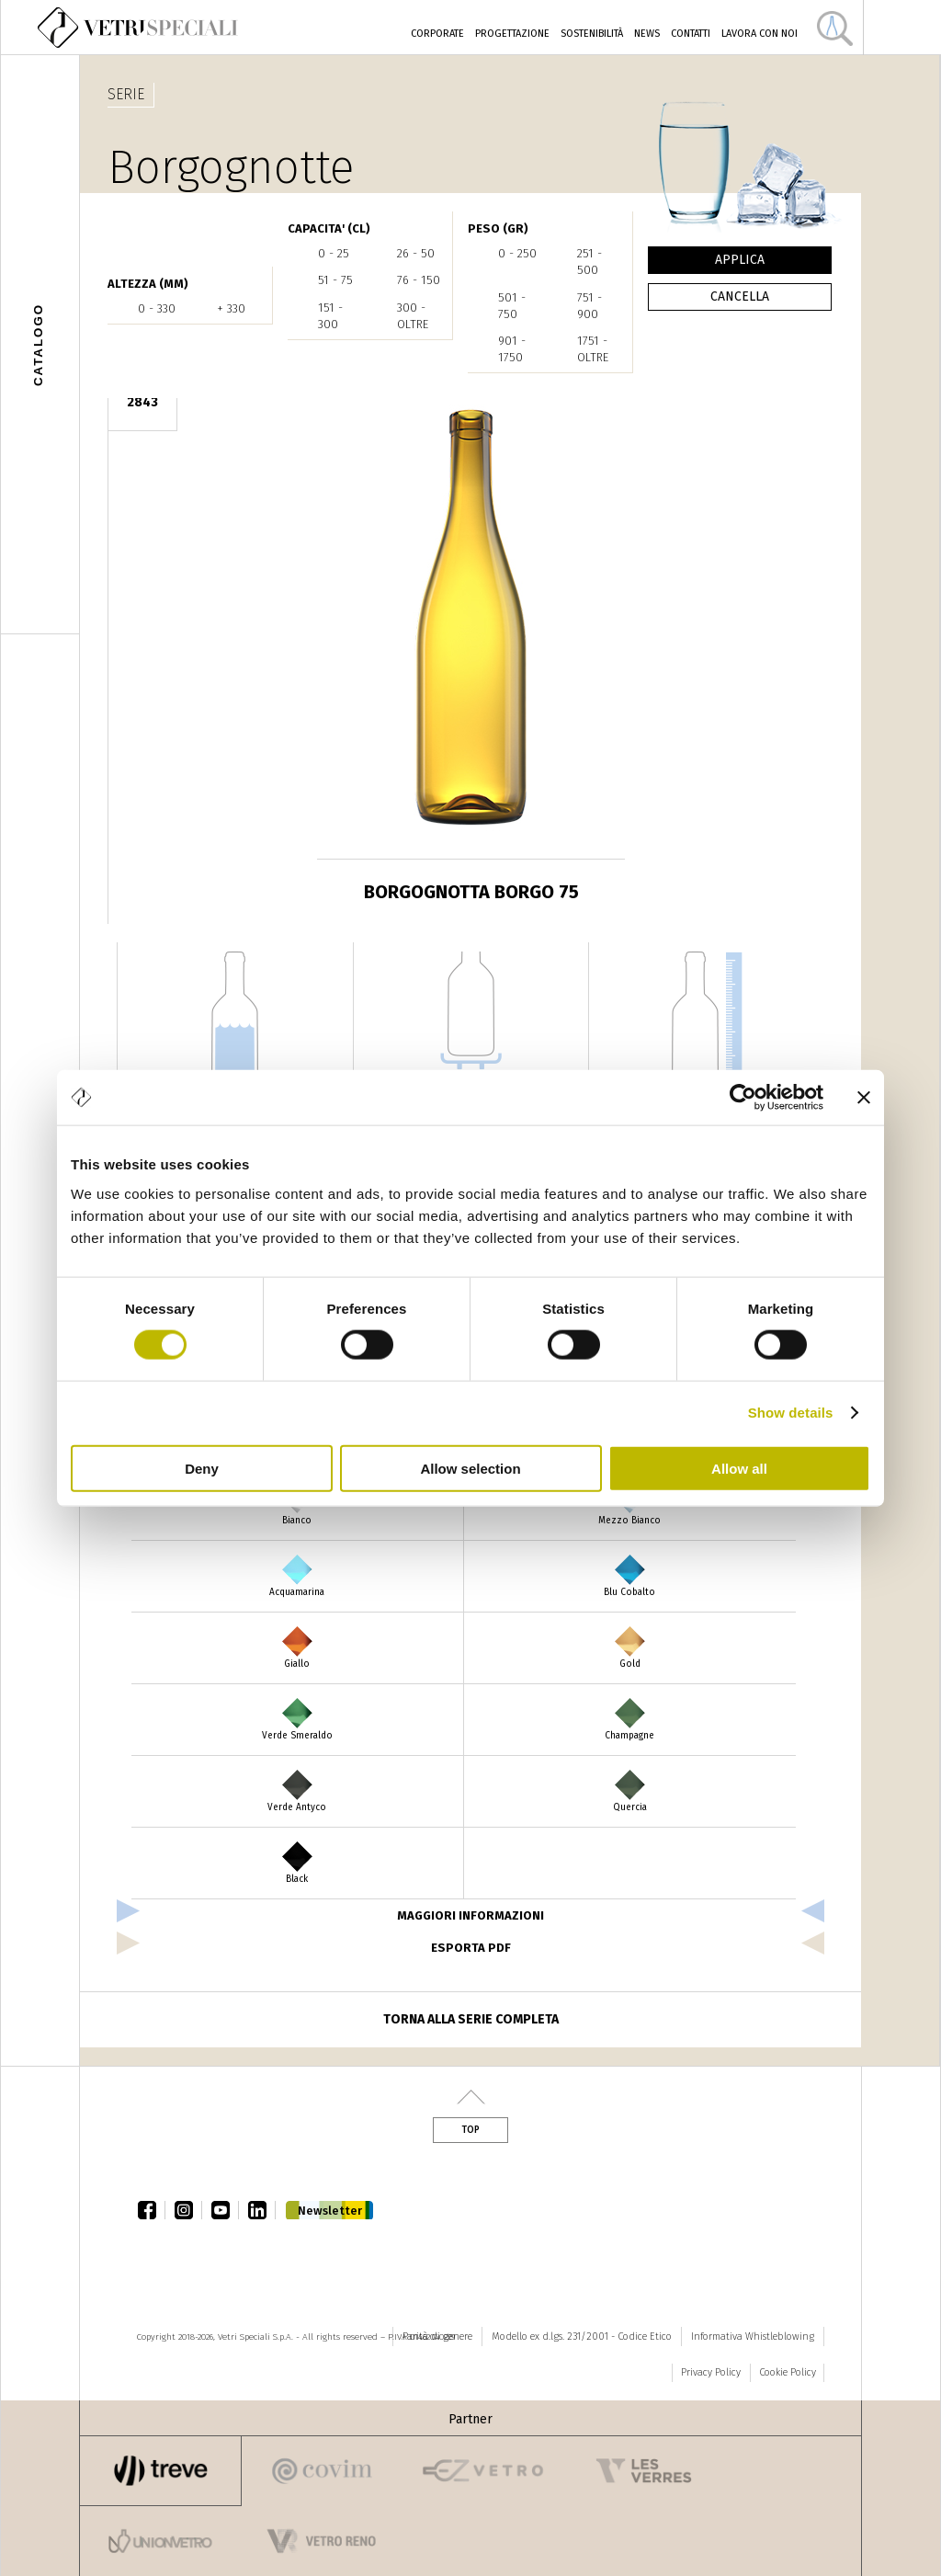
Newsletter (330, 2210)
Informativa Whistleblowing (752, 2336)
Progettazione (512, 34)
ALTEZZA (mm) (148, 284)
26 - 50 (416, 253)
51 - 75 (335, 280)
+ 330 (231, 308)
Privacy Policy (711, 2372)
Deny (202, 1468)
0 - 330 (157, 308)
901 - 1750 (512, 349)
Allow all (739, 1468)
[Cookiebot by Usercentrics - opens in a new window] (743, 1097)
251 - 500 (589, 261)
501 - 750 (512, 306)
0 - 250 (517, 253)
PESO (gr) (498, 228)
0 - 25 (333, 253)
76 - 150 (418, 280)
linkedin (262, 2210)
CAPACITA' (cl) (329, 228)
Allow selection (470, 1468)
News (647, 34)
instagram (188, 2210)
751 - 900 (589, 306)
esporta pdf (471, 1948)
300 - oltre (412, 316)
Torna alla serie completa (471, 2019)
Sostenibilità (592, 34)
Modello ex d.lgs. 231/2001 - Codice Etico (582, 2336)
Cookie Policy (787, 2372)
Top (470, 2130)
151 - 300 (330, 316)
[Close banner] (863, 1097)
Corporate (437, 34)
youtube (225, 2210)
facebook (151, 2210)
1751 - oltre (592, 349)
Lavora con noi (759, 34)
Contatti (690, 34)
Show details (790, 1412)
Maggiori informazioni (470, 1915)
